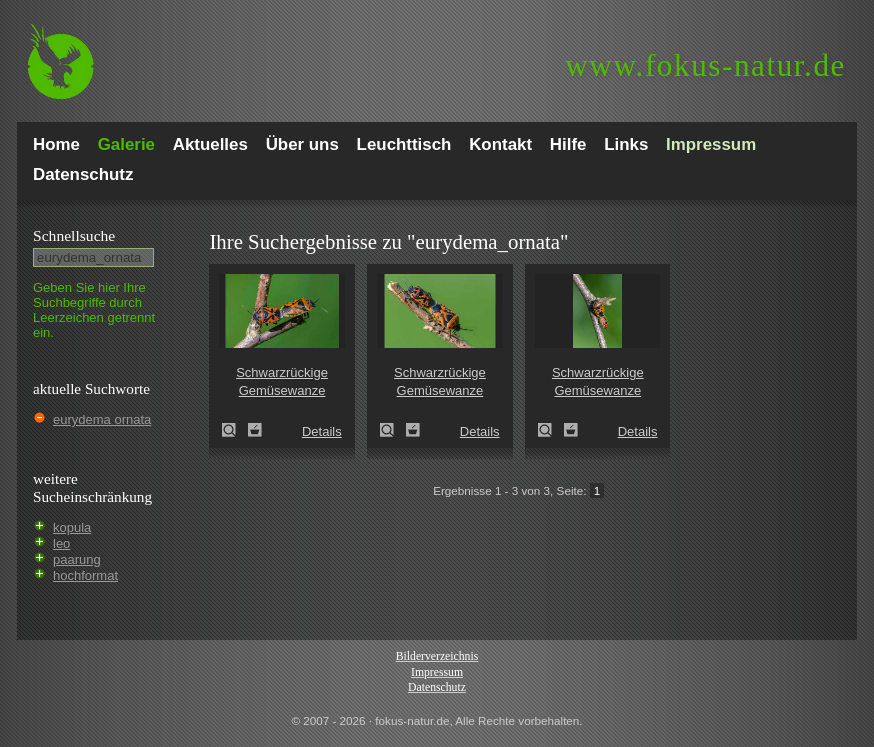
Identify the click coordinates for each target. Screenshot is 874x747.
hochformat (85, 575)
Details (322, 431)
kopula (72, 527)
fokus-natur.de (705, 65)
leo (61, 543)
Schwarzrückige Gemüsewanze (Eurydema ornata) (235, 430)
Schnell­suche (74, 235)
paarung (77, 559)
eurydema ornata (102, 419)
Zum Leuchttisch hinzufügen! (255, 430)
